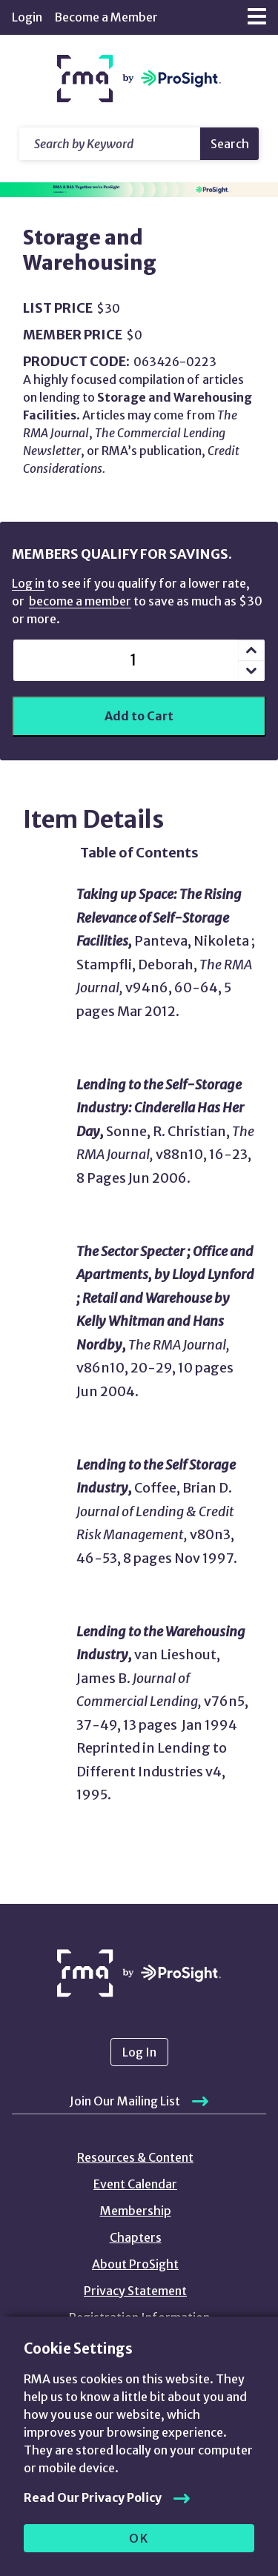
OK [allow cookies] (139, 2538)
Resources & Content (135, 2157)
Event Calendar (135, 2184)
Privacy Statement (135, 2290)
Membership (135, 2210)
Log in (28, 583)
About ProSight (135, 2264)
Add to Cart (139, 715)
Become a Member (106, 17)
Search (230, 143)
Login (27, 17)
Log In (139, 2052)
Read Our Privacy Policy (93, 2497)
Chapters (136, 2237)
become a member (80, 601)
